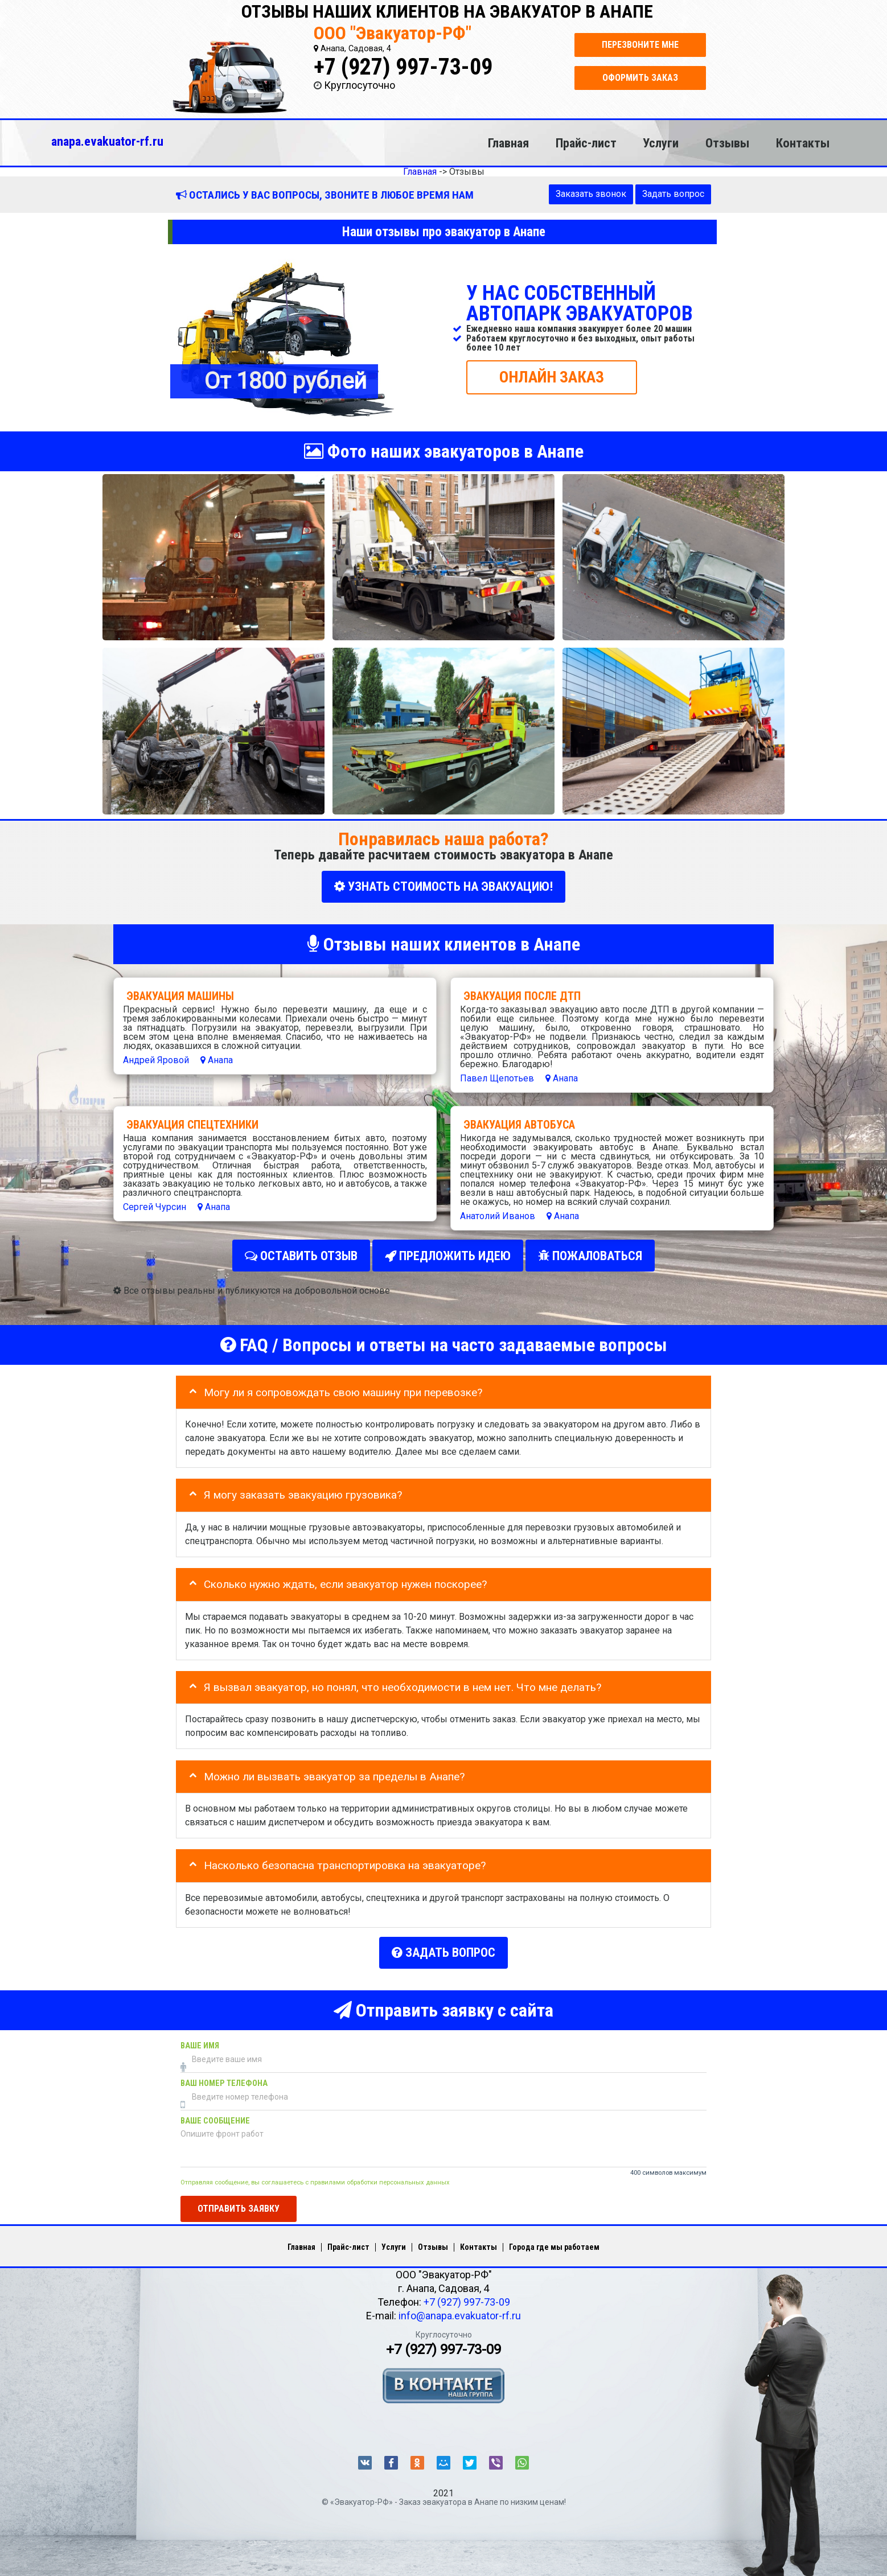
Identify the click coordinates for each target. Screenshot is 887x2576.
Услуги (661, 142)
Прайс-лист (586, 142)
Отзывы (727, 142)
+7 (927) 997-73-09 (403, 67)
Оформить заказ (640, 77)
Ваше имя (199, 2035)
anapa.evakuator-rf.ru (107, 141)
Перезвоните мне (640, 44)
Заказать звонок (591, 193)
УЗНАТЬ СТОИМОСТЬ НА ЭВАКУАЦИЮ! (443, 886)
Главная (508, 142)
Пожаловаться (590, 1252)
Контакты (802, 142)
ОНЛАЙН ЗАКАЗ (551, 376)
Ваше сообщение (215, 2110)
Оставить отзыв (301, 1252)
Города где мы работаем (554, 2236)
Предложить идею (448, 1252)
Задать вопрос (673, 193)
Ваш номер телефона (224, 2072)
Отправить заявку (239, 2197)
